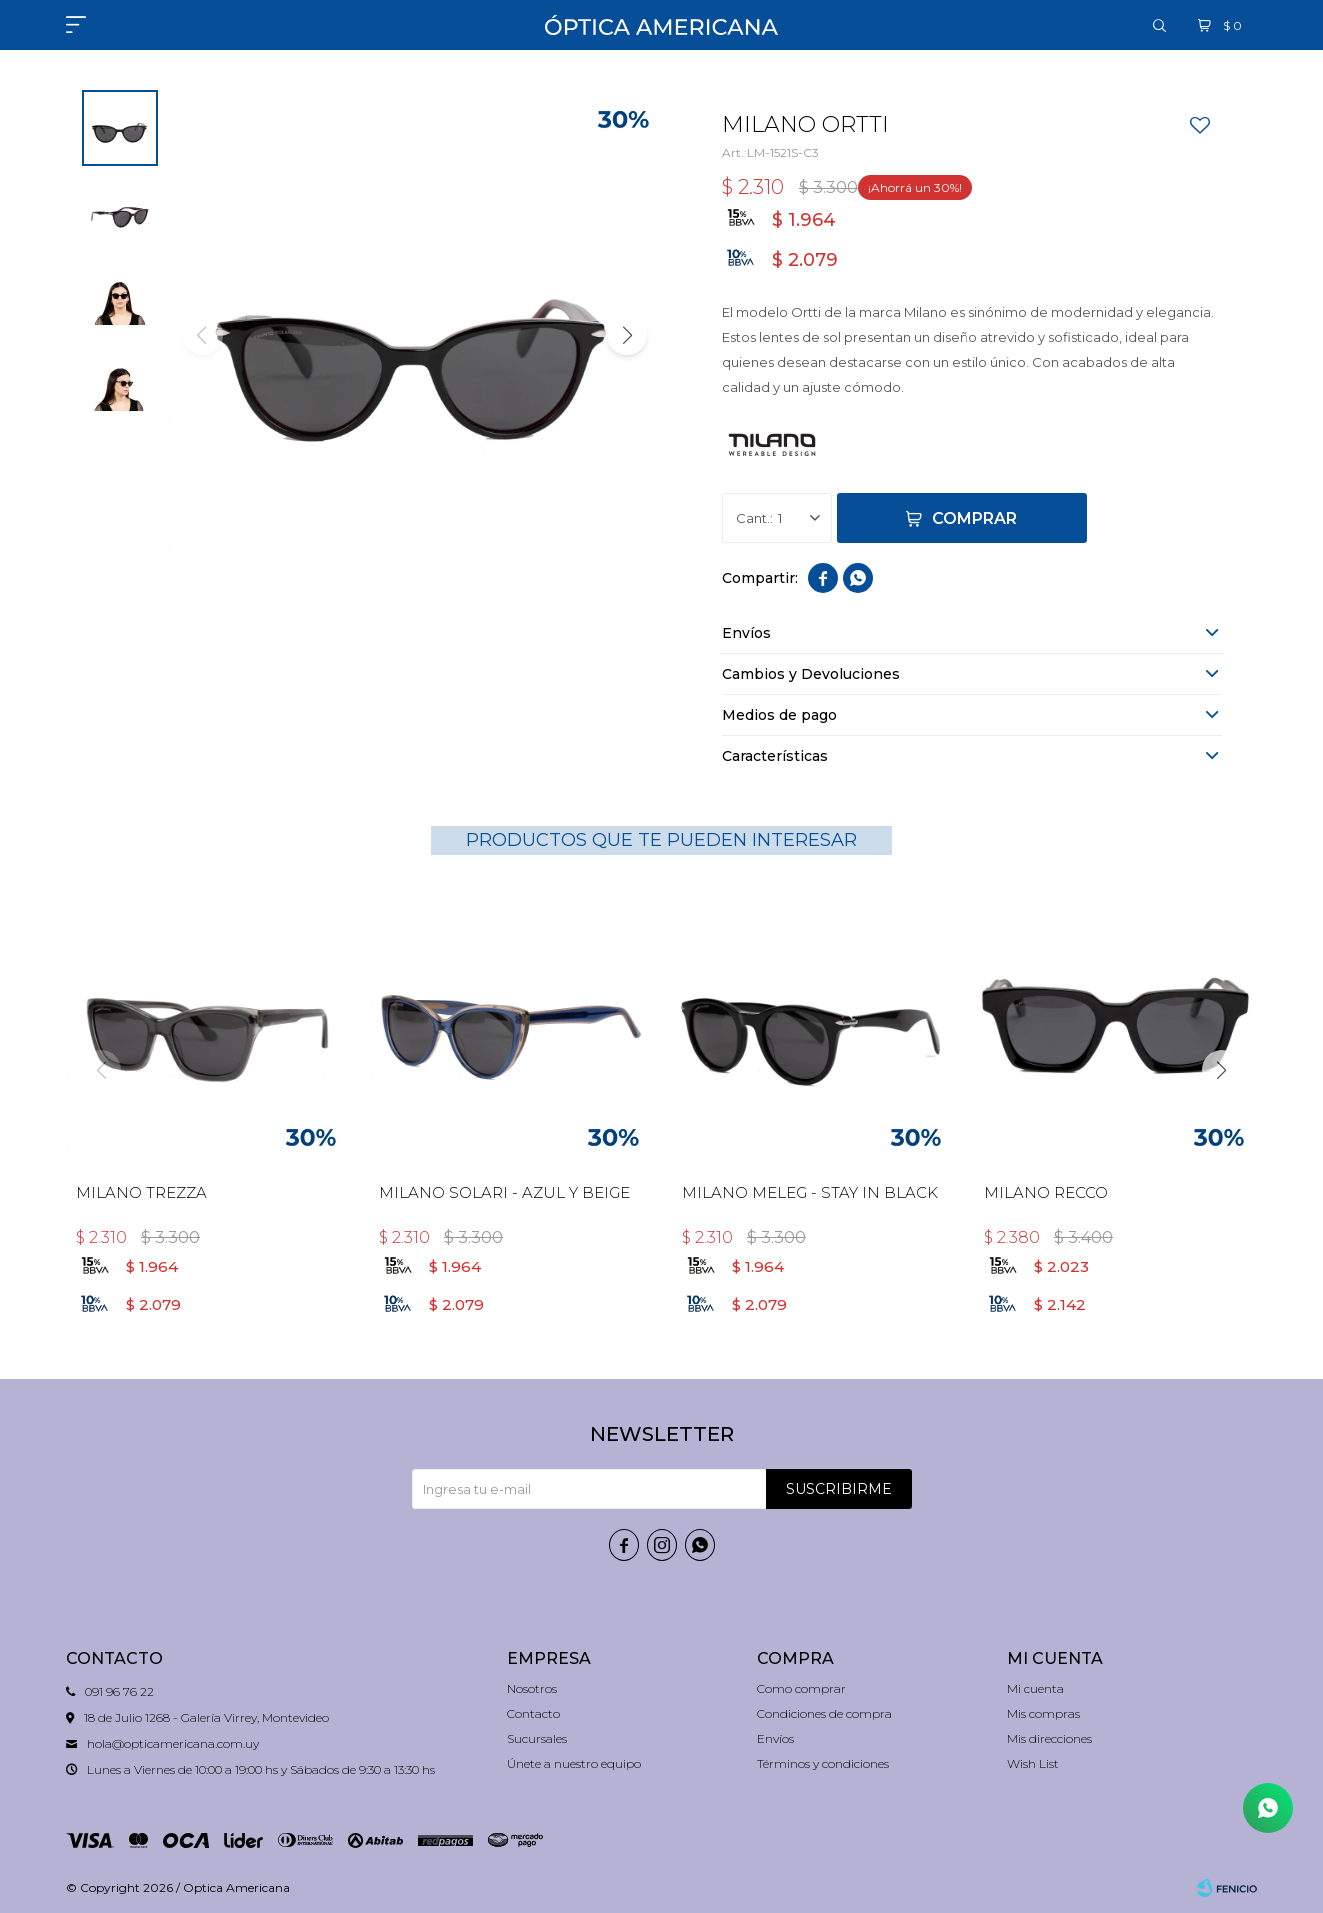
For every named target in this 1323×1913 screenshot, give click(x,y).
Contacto (533, 1713)
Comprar (974, 518)
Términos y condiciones (823, 1763)
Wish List (1033, 1763)
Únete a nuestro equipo (574, 1763)
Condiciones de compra (824, 1713)
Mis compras (1043, 1713)
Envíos (775, 1738)
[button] (627, 335)
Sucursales (537, 1738)
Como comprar (801, 1688)
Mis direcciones (1049, 1738)
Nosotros (532, 1688)
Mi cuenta (1035, 1688)
